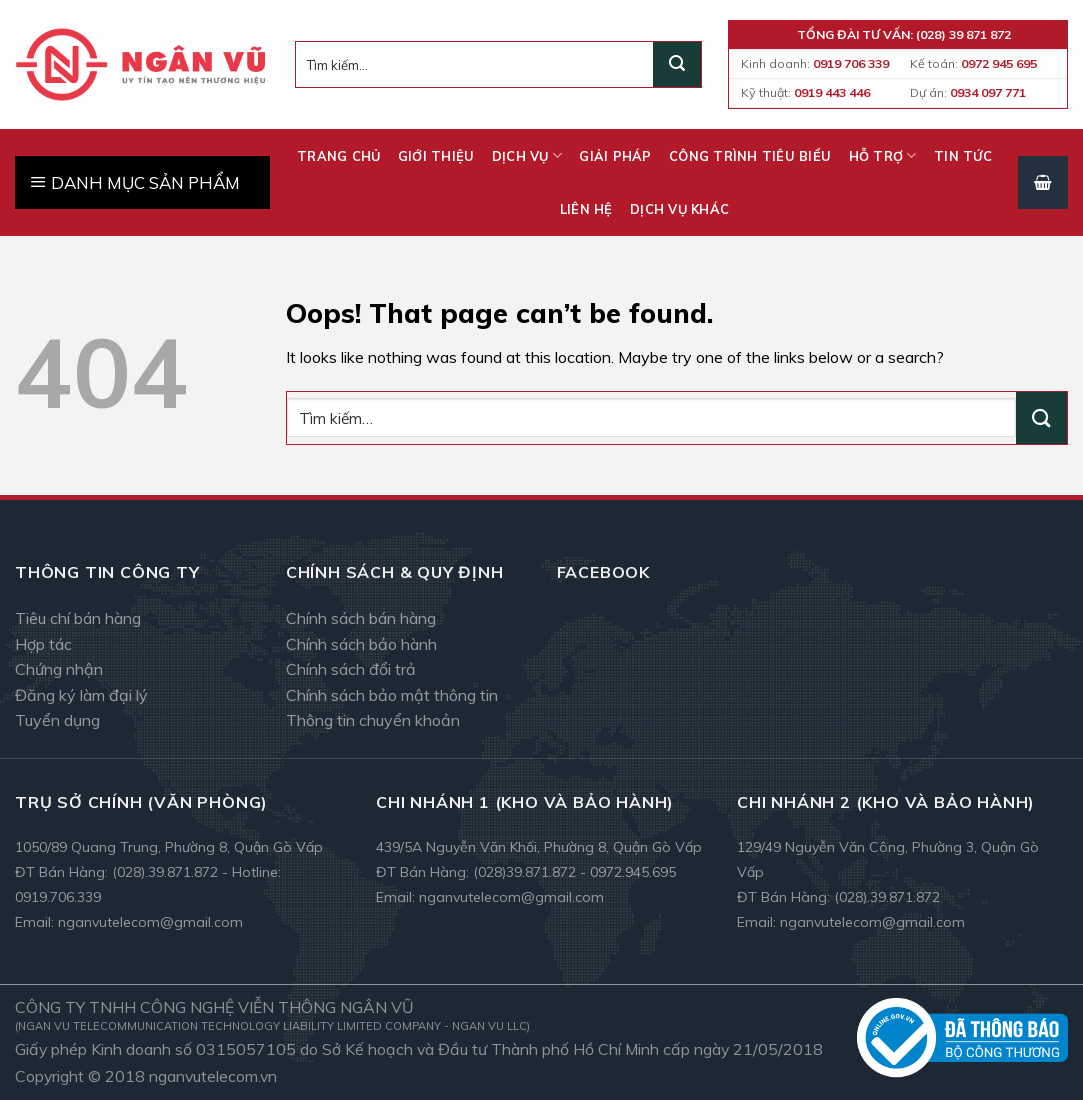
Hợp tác (43, 644)
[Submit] (677, 65)
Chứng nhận (59, 669)
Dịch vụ (527, 155)
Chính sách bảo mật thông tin (392, 695)
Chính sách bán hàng (361, 618)
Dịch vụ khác (679, 209)
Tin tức (963, 156)
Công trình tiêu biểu (750, 156)
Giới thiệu (436, 156)
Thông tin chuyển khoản (373, 720)
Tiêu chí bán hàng (78, 618)
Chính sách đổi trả (351, 669)
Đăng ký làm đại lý (81, 695)
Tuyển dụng (57, 720)
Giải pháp (615, 156)
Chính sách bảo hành (361, 644)
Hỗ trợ (883, 155)
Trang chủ (338, 156)
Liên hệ (586, 209)
